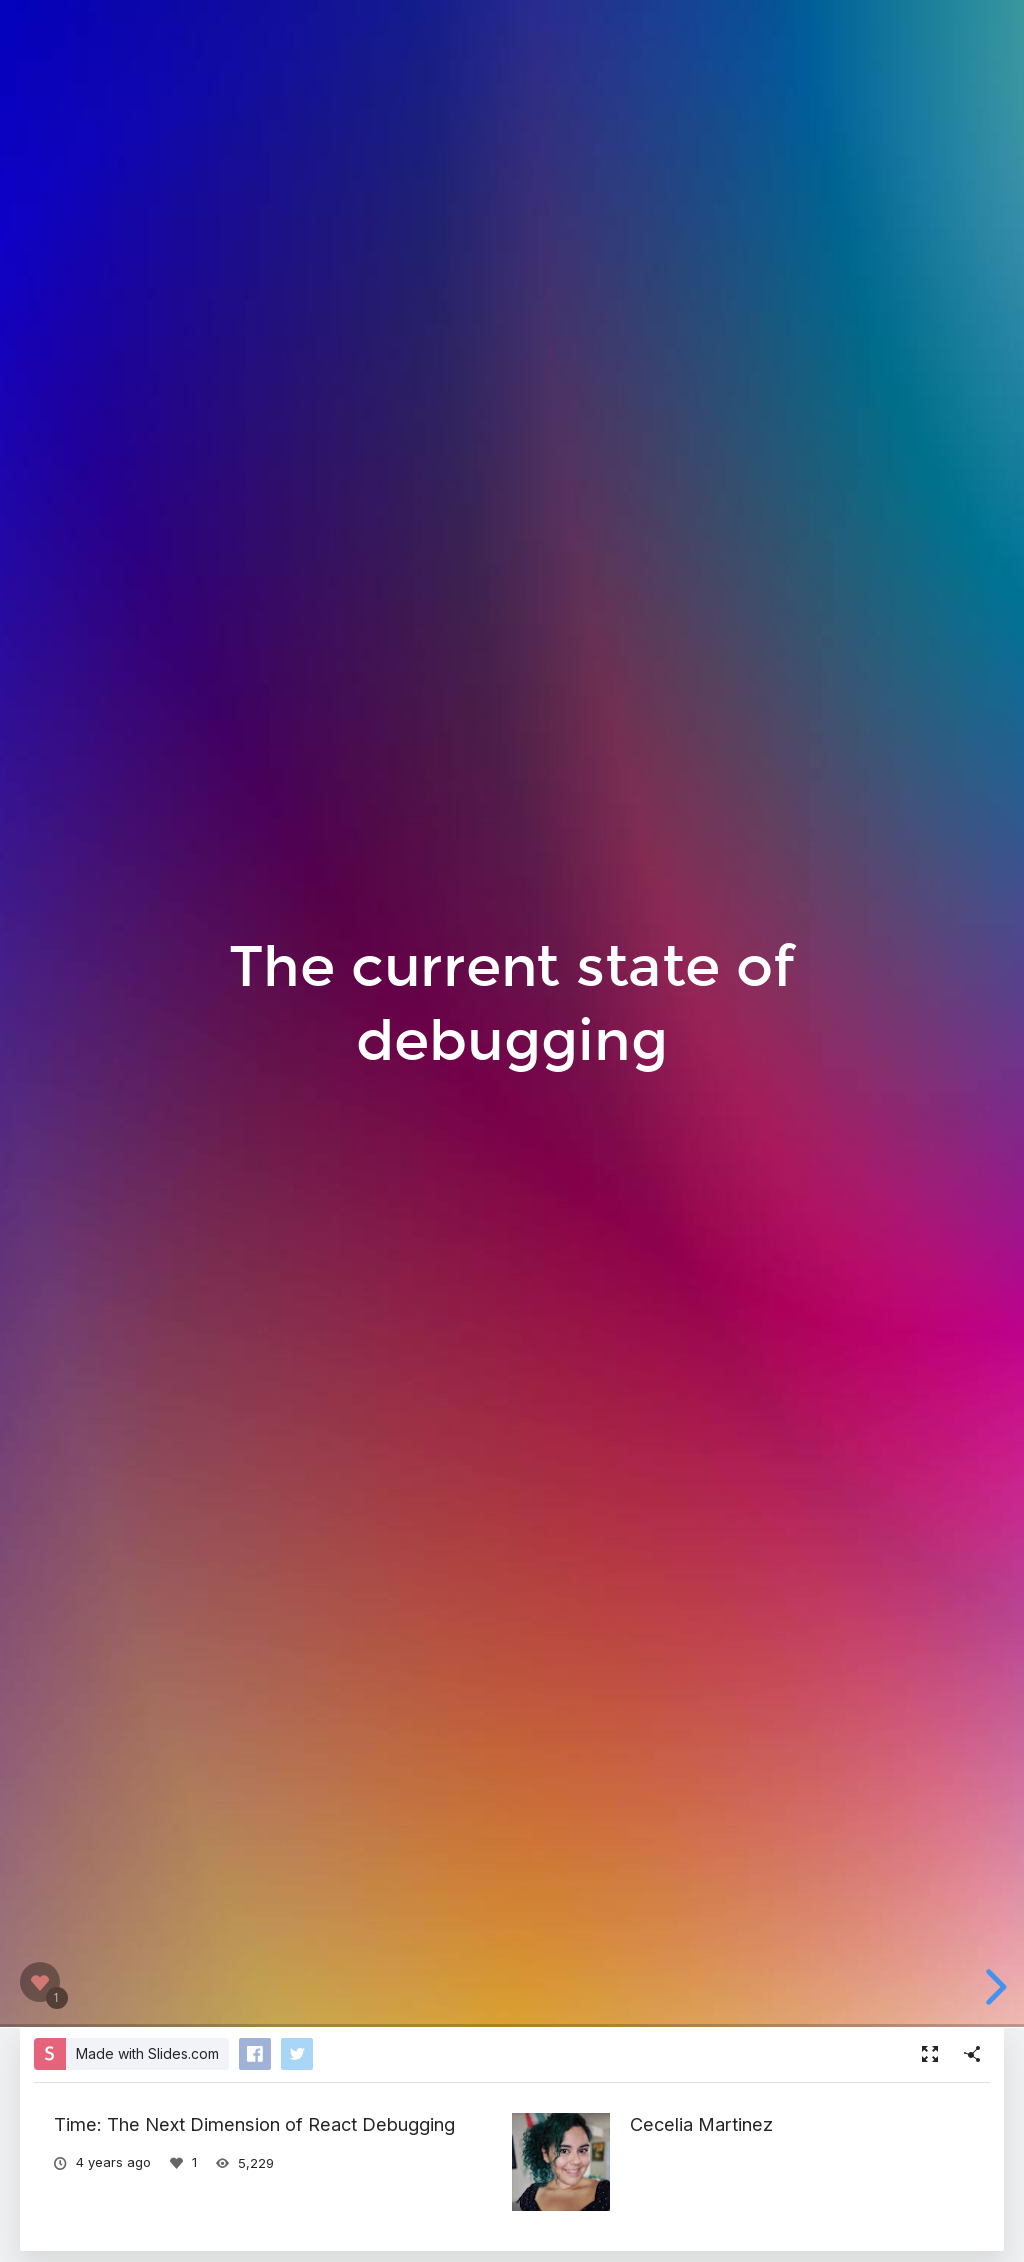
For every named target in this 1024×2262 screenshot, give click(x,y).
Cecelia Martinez (701, 2124)
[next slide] (993, 1987)
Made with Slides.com (147, 2053)
